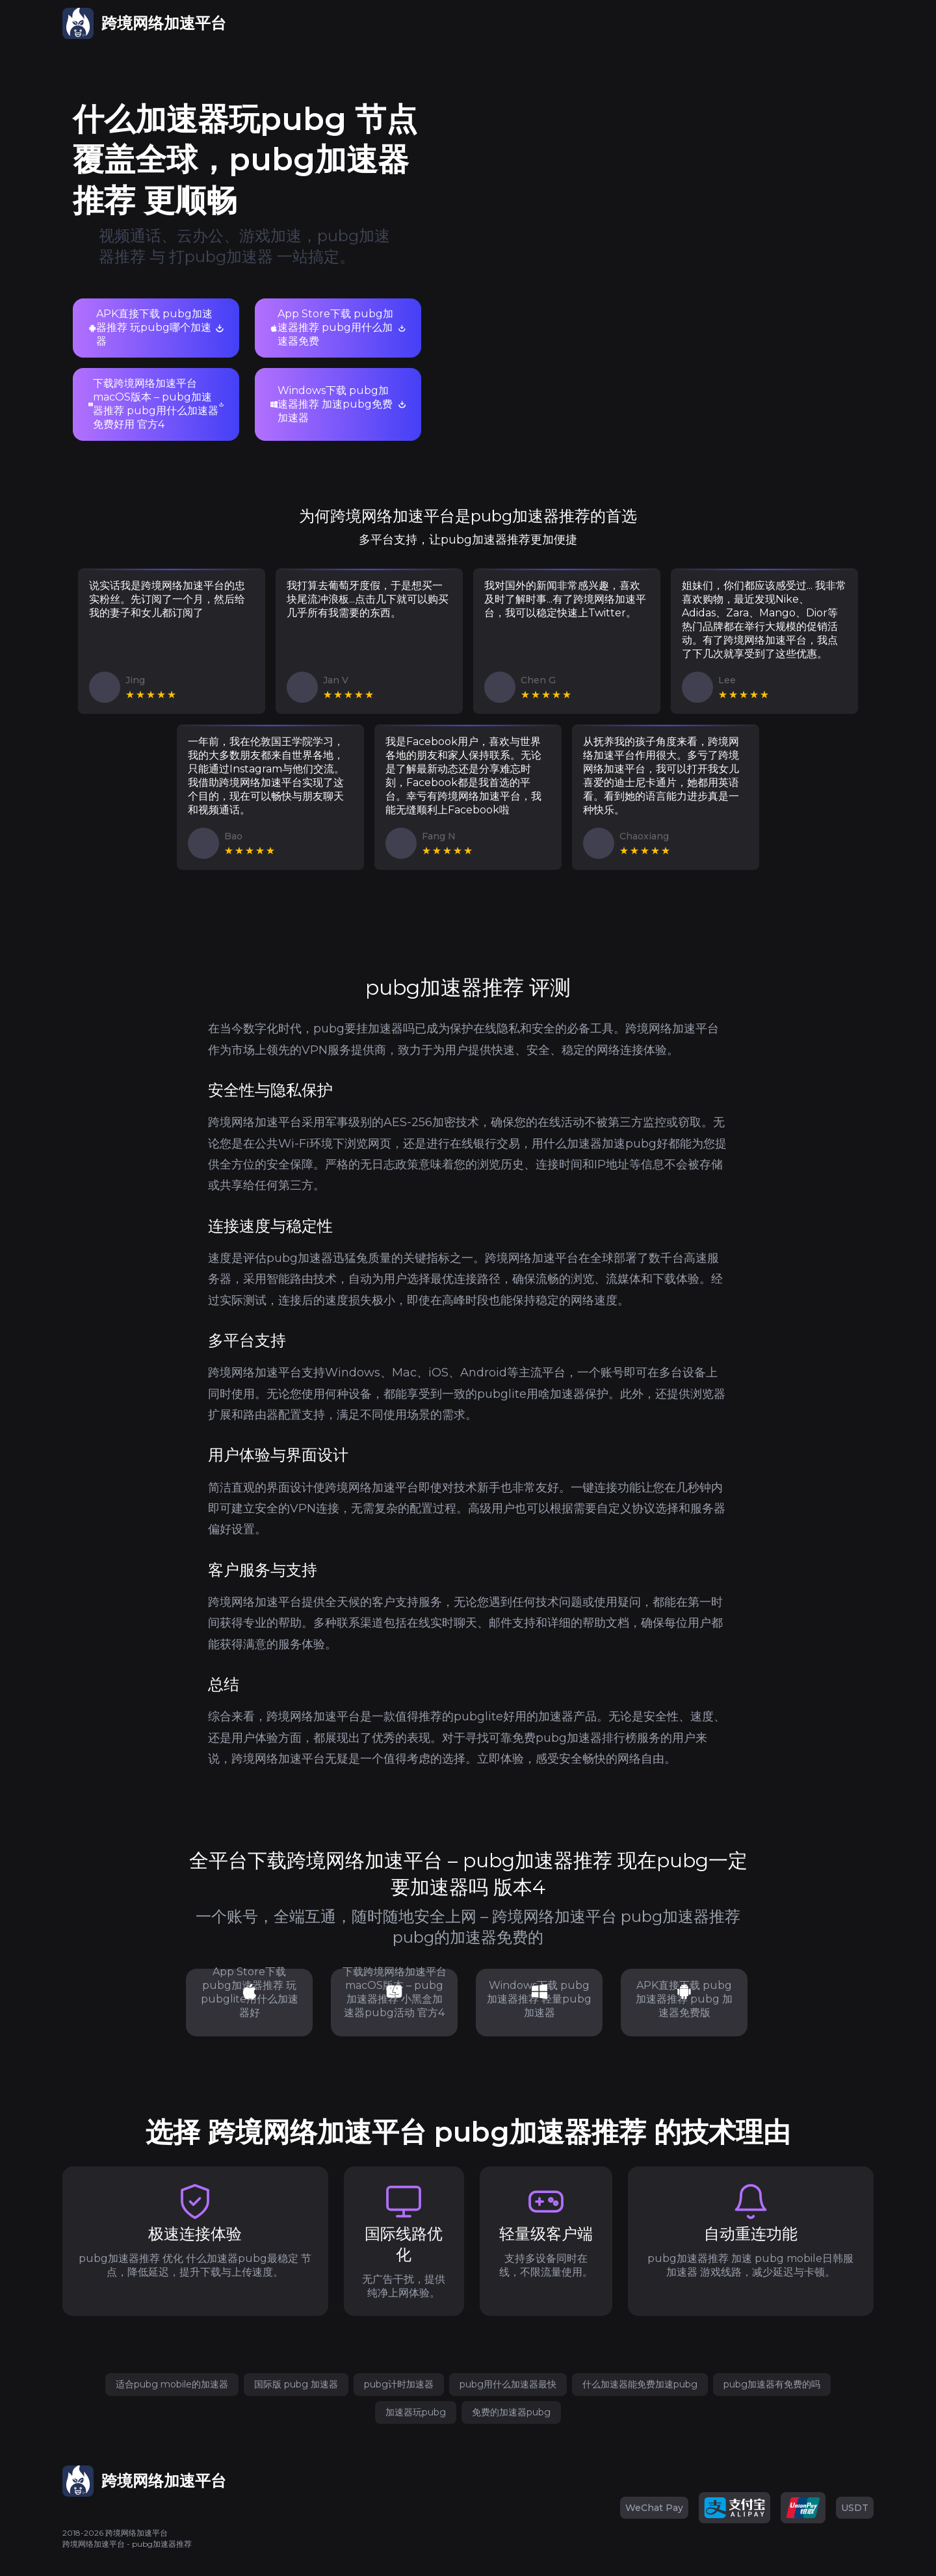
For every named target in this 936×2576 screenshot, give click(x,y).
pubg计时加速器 (399, 2384)
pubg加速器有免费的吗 (771, 2384)
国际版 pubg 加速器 (296, 2384)
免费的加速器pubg (511, 2412)
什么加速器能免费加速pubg (639, 2384)
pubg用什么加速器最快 (508, 2384)
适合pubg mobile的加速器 (172, 2384)
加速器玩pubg (415, 2412)
